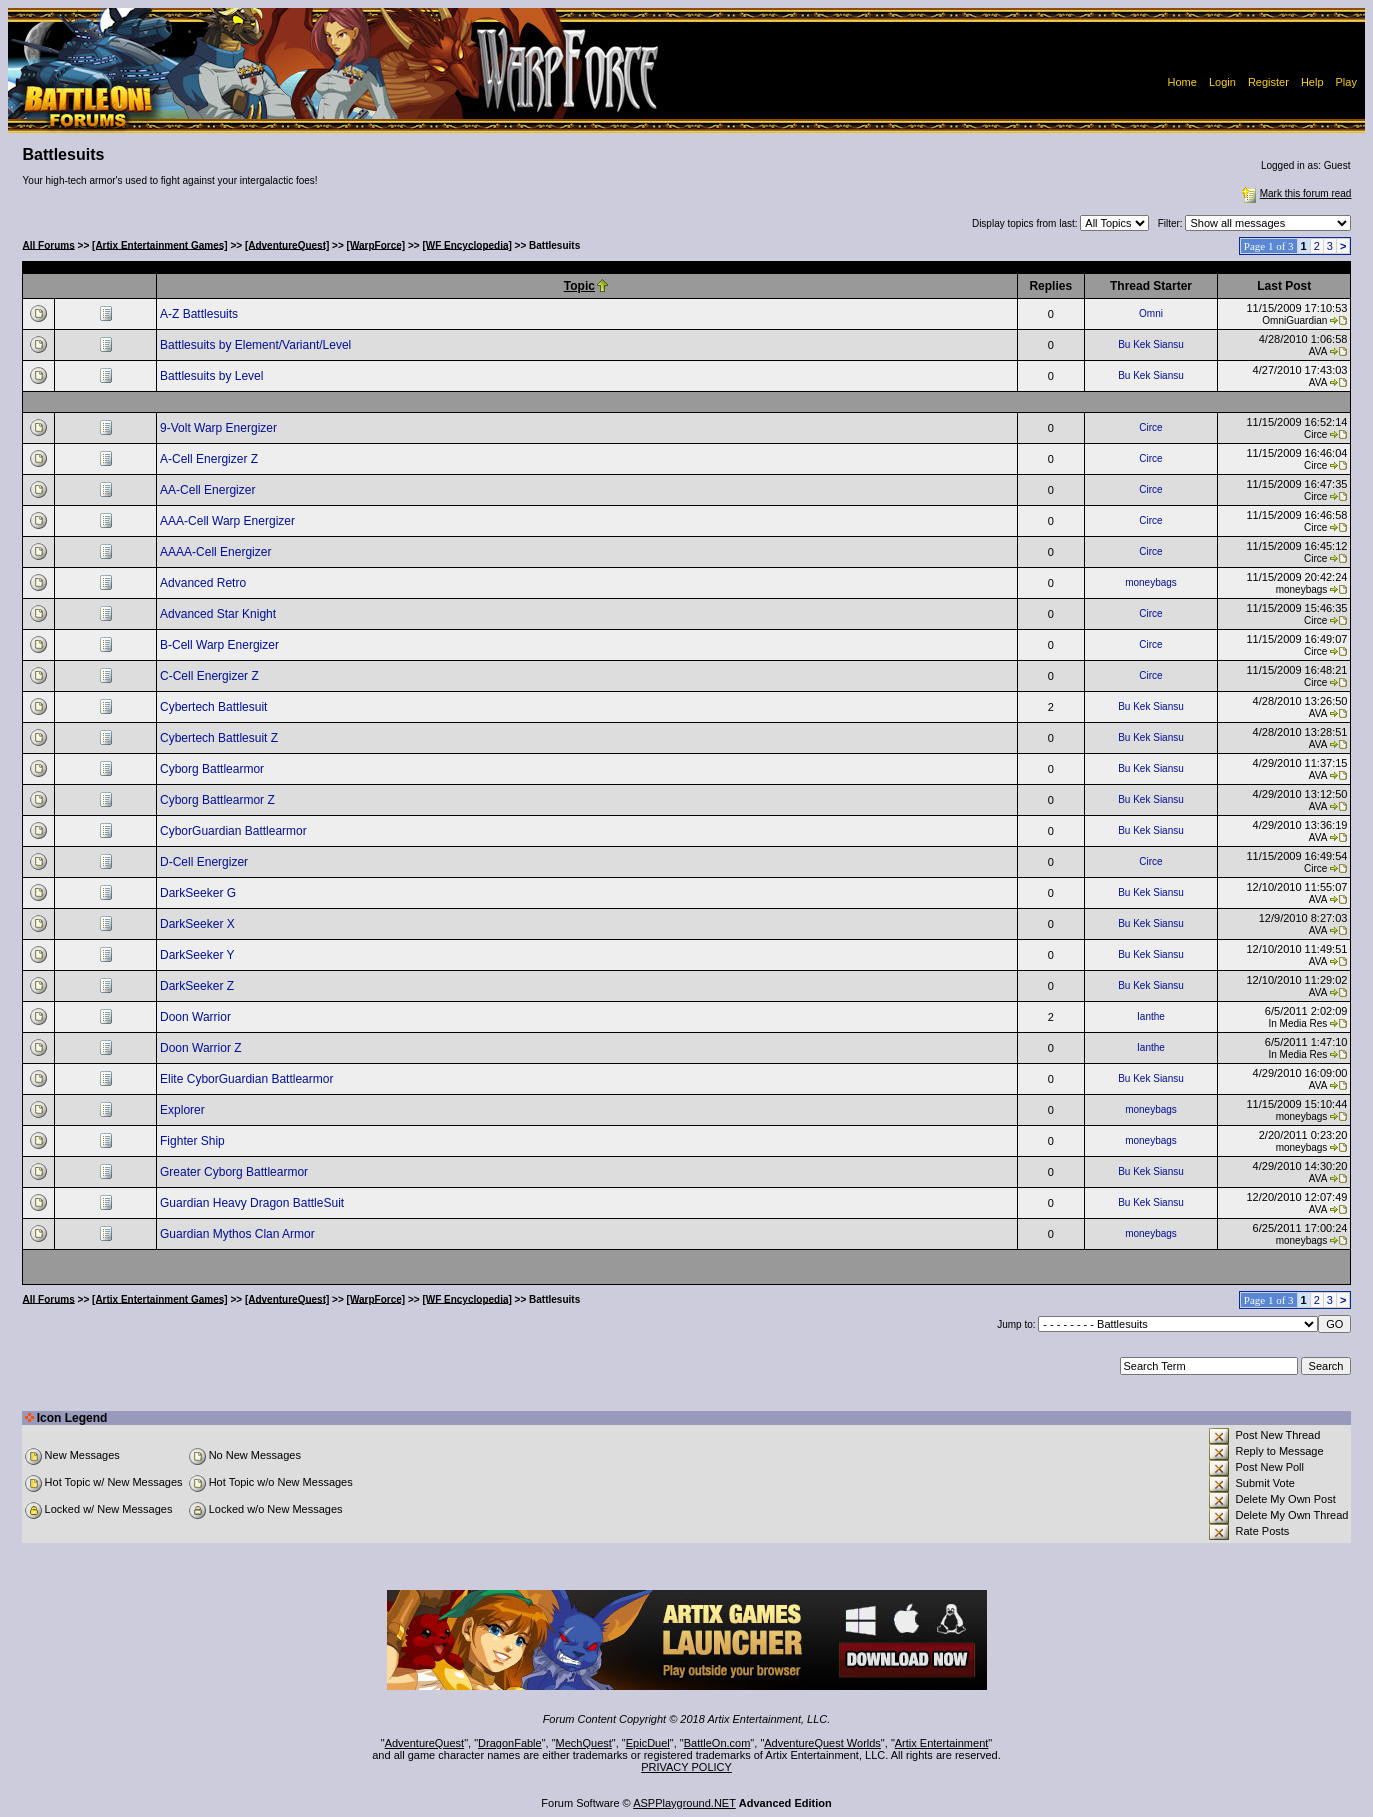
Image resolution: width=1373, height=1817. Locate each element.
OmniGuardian (1294, 320)
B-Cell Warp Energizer (221, 645)
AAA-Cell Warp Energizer (229, 521)
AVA (1318, 351)
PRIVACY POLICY (686, 1767)
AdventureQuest (425, 1743)
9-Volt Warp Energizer (220, 428)
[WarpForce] (376, 244)
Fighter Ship (194, 1141)
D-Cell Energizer (205, 862)
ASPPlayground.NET (684, 1803)
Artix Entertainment (942, 1743)
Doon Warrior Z (202, 1048)
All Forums (49, 244)
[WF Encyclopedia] (466, 244)
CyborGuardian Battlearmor (235, 831)
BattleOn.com (717, 1743)
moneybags (1151, 582)
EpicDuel (648, 1743)
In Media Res (1297, 1023)
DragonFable (510, 1743)
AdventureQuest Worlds (822, 1743)
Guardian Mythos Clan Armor (239, 1234)
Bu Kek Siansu (1151, 344)
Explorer (184, 1110)
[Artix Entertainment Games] (160, 244)
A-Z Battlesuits (200, 314)
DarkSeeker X (199, 924)
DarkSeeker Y (199, 955)
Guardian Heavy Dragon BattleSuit (253, 1203)
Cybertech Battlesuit (215, 707)
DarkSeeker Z (198, 986)
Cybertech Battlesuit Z (220, 738)
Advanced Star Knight (219, 614)
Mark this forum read (1295, 193)
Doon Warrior (197, 1017)
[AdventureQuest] (287, 244)
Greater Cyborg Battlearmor (235, 1172)
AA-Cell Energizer (209, 490)
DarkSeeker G (199, 893)
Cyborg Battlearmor (213, 769)
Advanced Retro (204, 583)
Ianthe (1151, 1016)
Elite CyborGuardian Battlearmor (248, 1079)
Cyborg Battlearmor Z (219, 800)
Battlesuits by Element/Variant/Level (257, 345)
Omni (1151, 313)
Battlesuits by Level (213, 376)
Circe (1150, 427)
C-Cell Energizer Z (211, 676)
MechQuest (584, 1743)
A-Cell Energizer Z (210, 459)
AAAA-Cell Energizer (217, 552)
